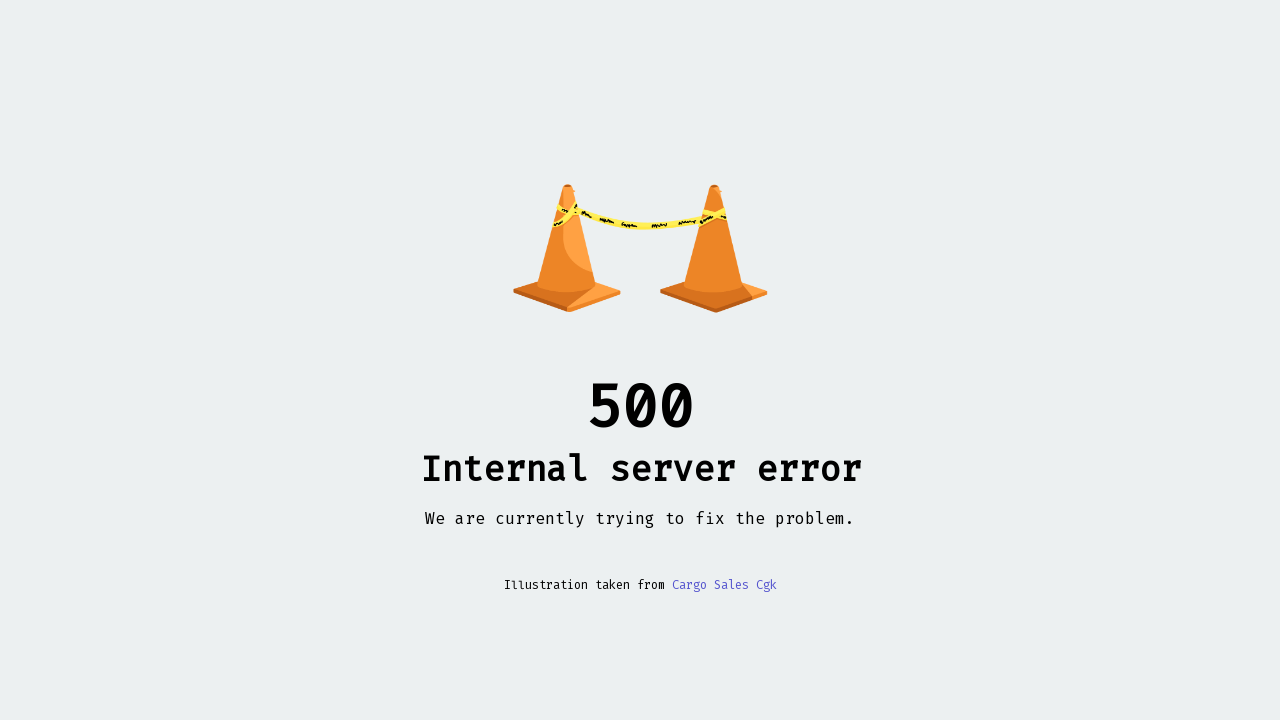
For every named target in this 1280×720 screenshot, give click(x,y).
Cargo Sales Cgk (724, 585)
